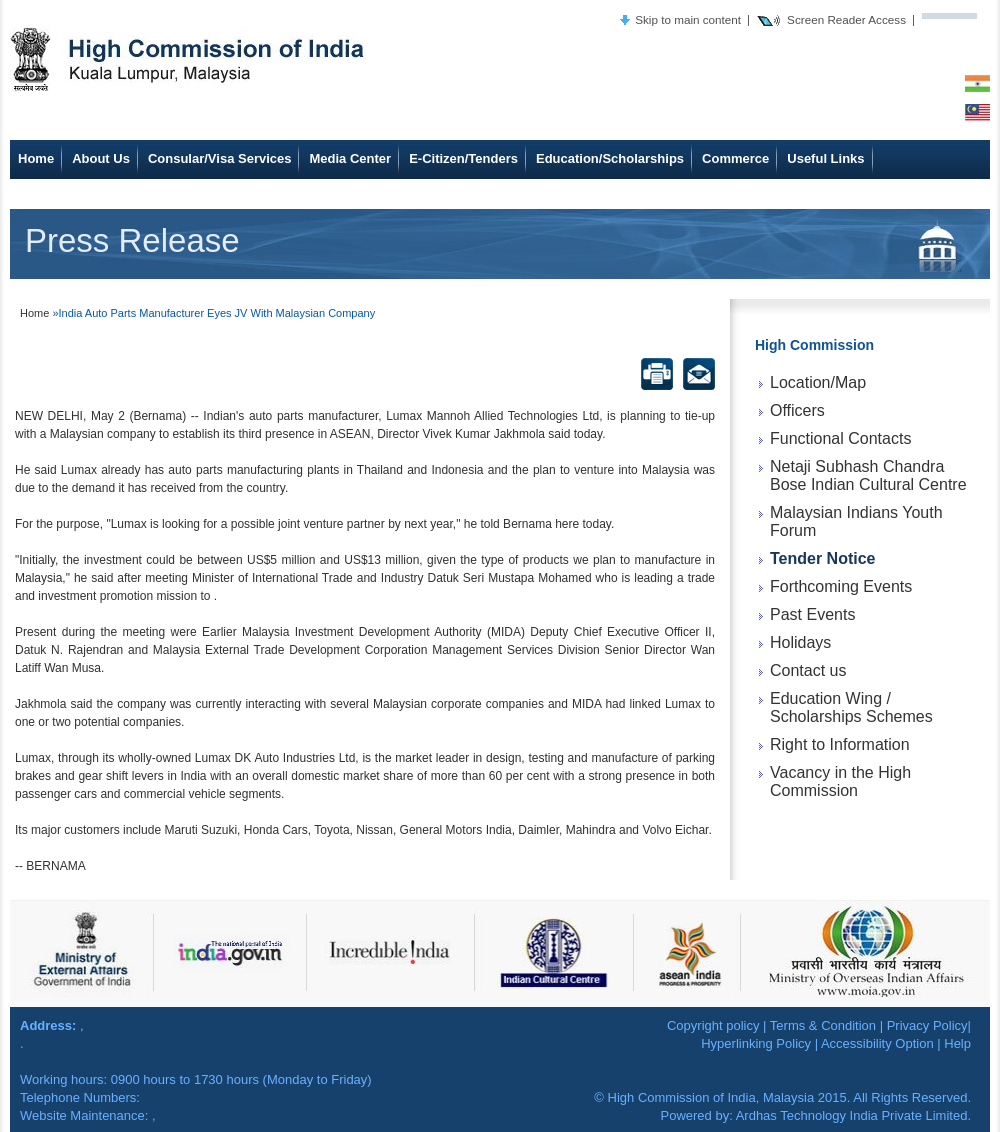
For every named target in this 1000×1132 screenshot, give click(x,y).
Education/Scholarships (610, 158)
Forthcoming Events (841, 586)
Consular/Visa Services (220, 158)
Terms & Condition (823, 1025)
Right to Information (840, 744)
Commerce (735, 158)
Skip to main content (688, 19)
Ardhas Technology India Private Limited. (853, 1115)
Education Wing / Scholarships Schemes (851, 707)
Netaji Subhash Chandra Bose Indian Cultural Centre (868, 475)
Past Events (812, 614)
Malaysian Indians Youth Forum (856, 521)
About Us (101, 158)
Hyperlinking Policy (756, 1043)
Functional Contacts (840, 438)
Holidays (800, 642)
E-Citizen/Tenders (463, 158)
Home (36, 158)
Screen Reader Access (846, 19)
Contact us (808, 670)
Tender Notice (823, 558)
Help (957, 1043)
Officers (797, 410)
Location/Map (818, 382)
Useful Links (825, 158)
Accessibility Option (877, 1043)
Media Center (350, 158)
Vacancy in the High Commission (840, 781)
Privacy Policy (927, 1025)
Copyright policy (713, 1025)
